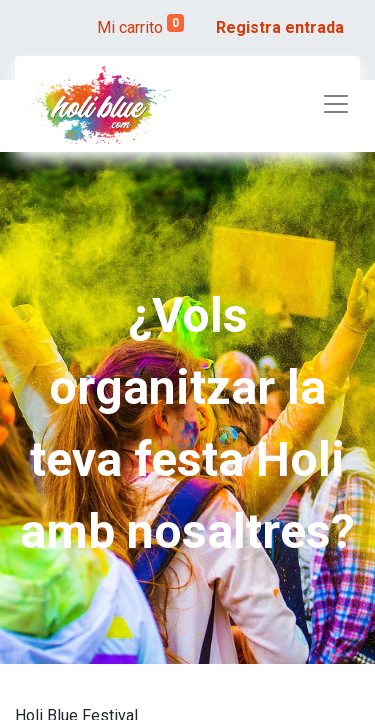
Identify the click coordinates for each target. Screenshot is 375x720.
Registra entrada (280, 27)
